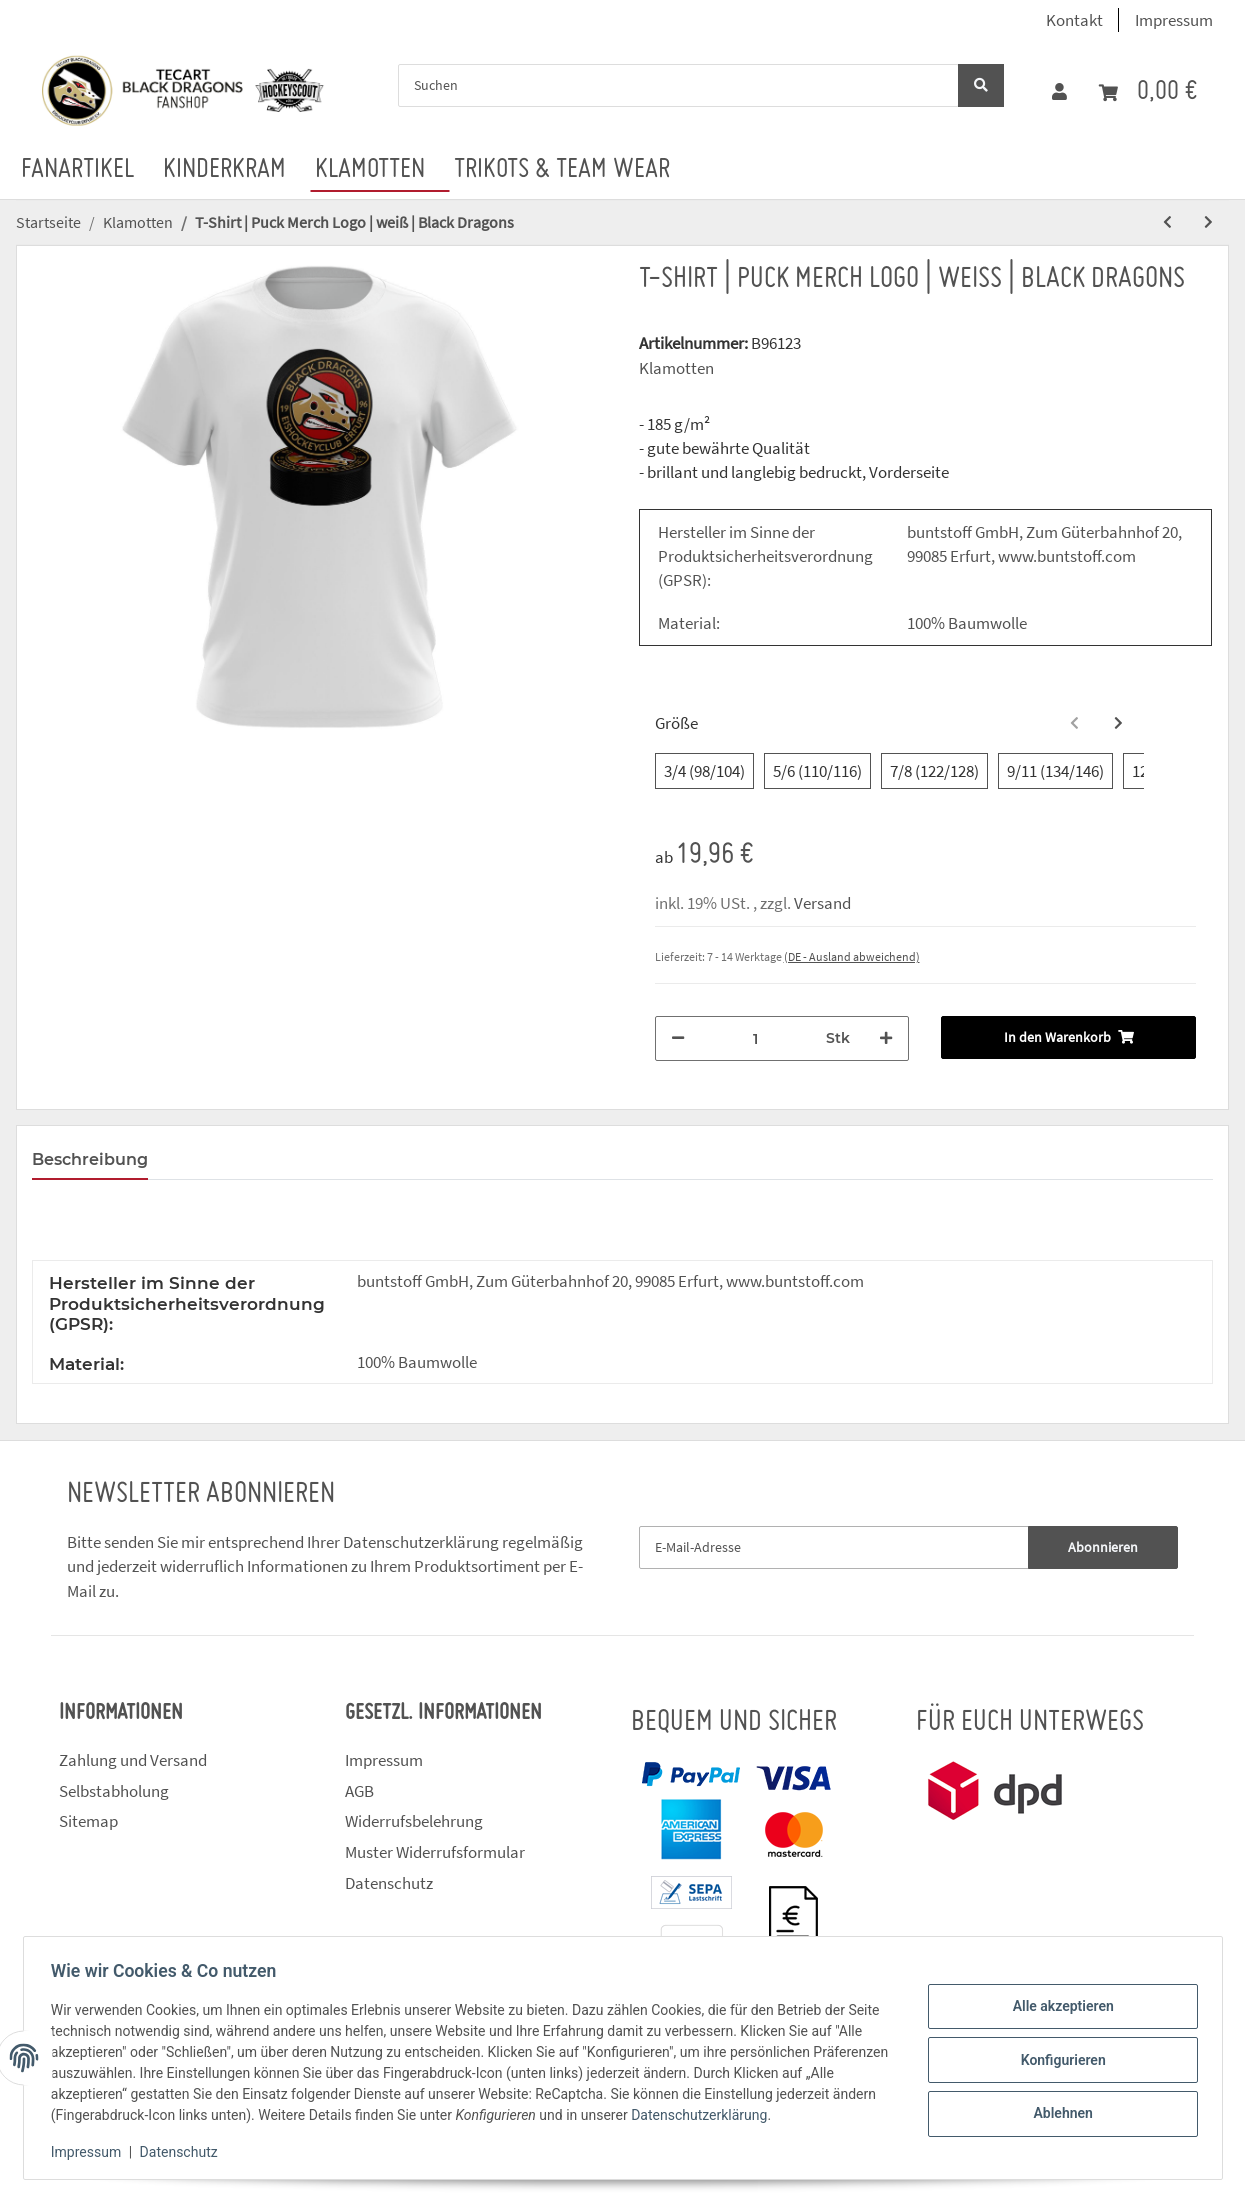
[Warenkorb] (1148, 92)
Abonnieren (1103, 1547)
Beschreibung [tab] (90, 1159)
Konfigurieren (1058, 2060)
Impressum (1174, 20)
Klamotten (676, 368)
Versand (822, 903)
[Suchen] (678, 85)
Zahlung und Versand (133, 1760)
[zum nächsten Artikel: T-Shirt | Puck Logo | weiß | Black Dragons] (1208, 222)
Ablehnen (1058, 2112)
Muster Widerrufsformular (435, 1852)
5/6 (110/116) (817, 770)
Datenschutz (389, 1883)
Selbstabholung (114, 1791)
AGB (359, 1791)
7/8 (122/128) (934, 770)
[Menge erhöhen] (886, 1038)
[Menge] (756, 1038)
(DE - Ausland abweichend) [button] (852, 956)
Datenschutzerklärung (421, 1542)
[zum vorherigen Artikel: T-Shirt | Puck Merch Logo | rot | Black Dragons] (1167, 222)
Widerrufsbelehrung (414, 1821)
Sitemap (88, 1821)
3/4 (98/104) (704, 770)
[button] (1059, 92)
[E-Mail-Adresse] (834, 1547)
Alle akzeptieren (1058, 2008)
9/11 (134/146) (1055, 770)
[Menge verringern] (678, 1038)
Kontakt (1074, 20)
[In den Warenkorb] (1068, 1037)
